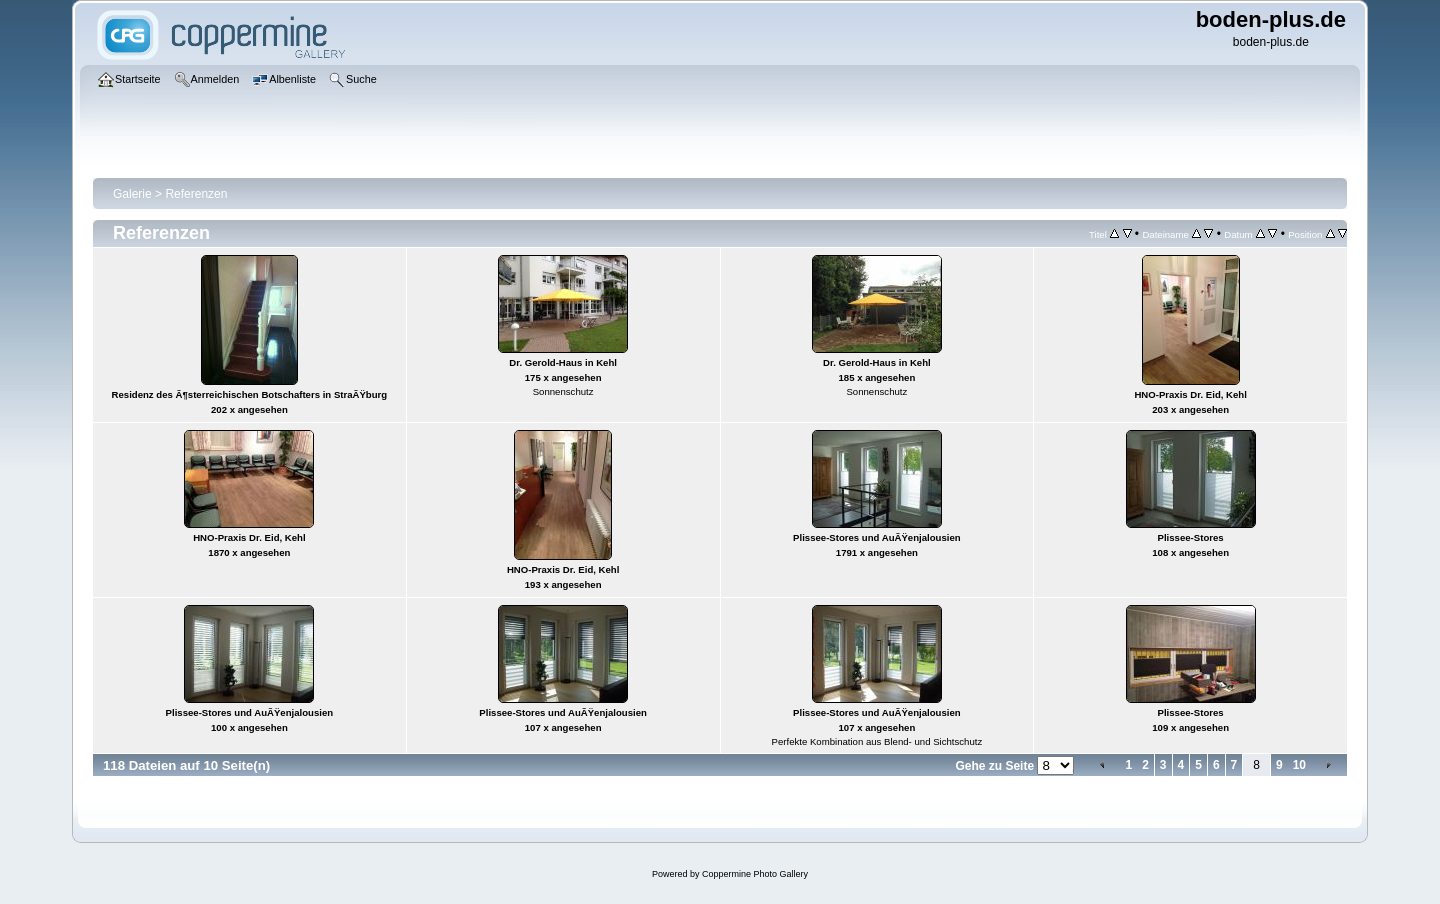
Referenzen (196, 194)
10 (1299, 765)
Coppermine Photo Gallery (755, 874)
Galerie (132, 194)
